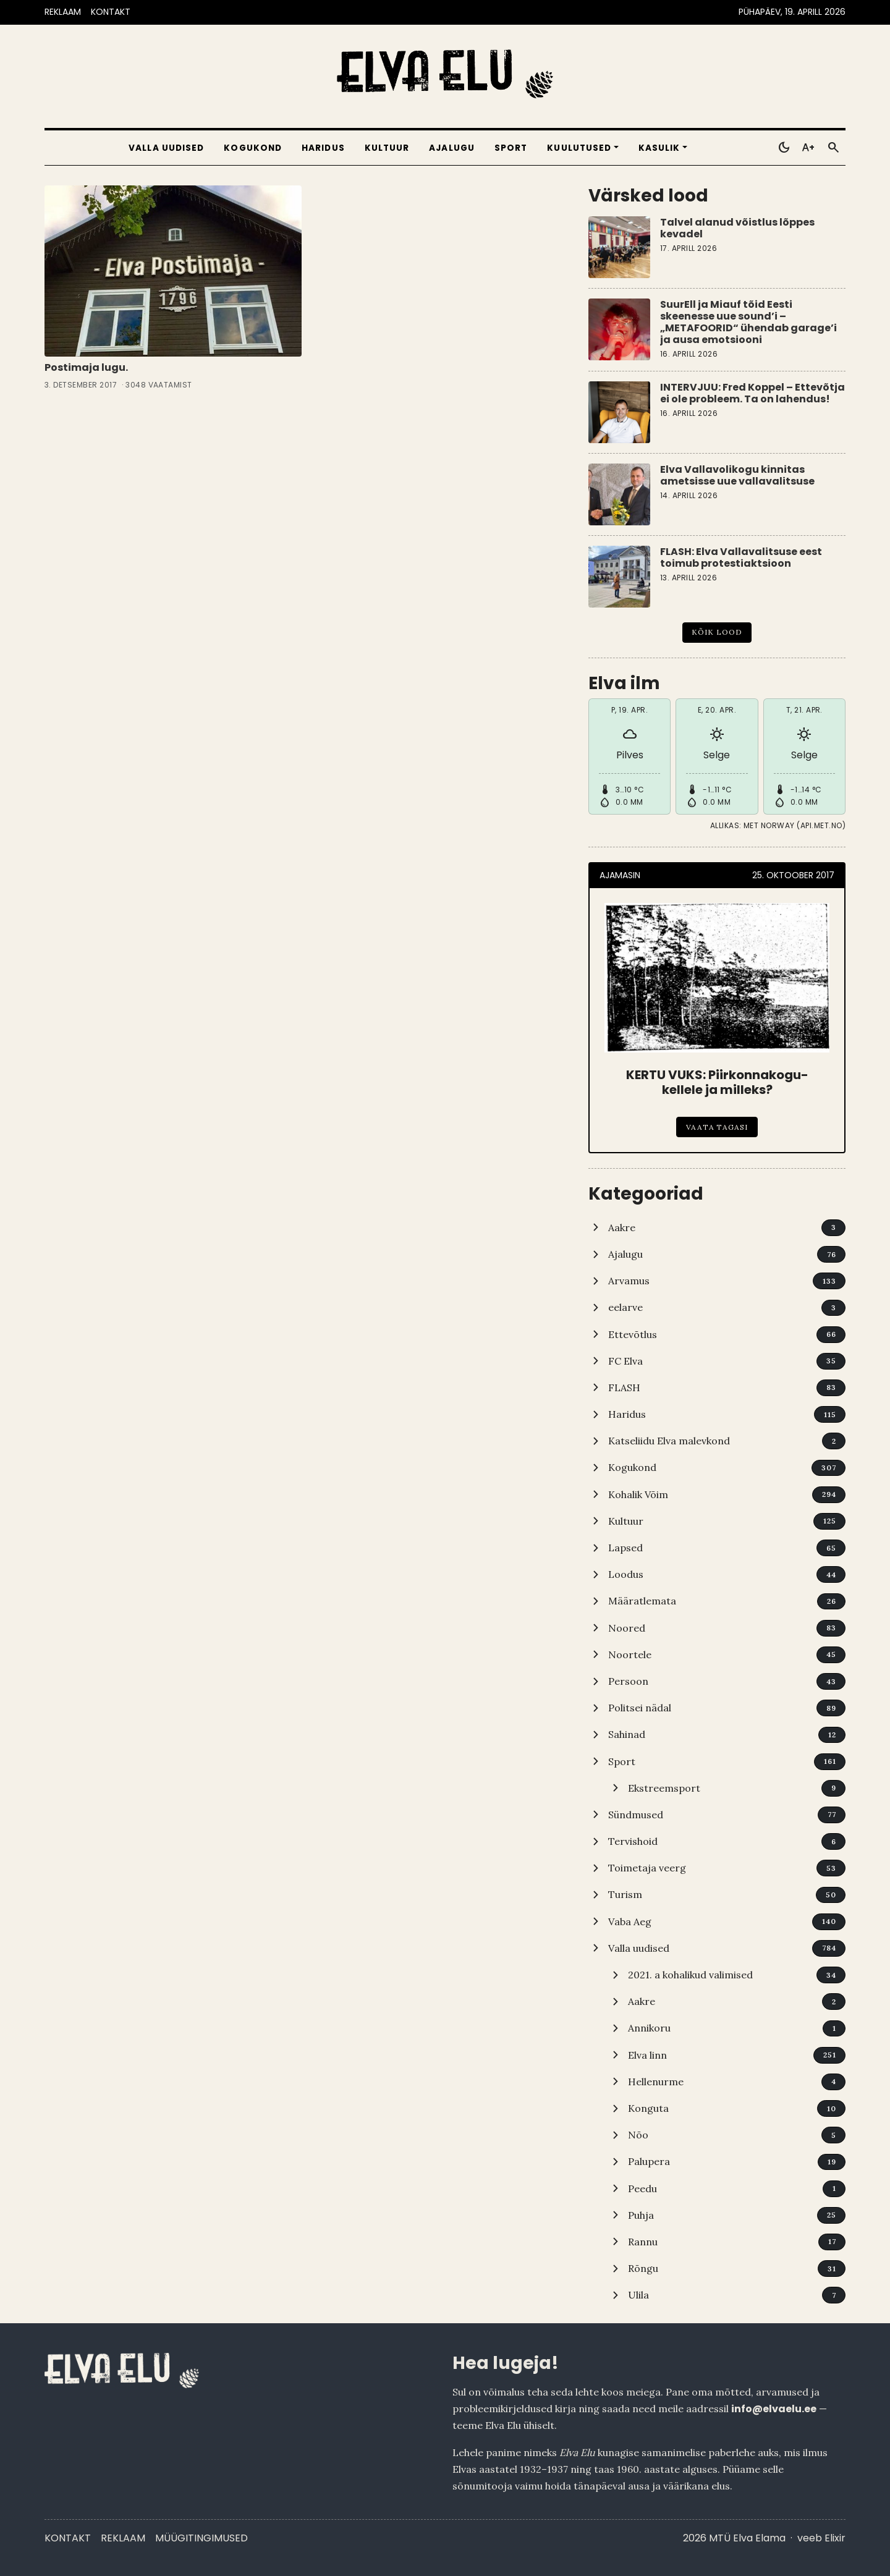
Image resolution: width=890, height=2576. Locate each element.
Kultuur (387, 148)
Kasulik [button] (659, 148)
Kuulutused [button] (579, 148)
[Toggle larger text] (808, 147)
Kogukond (253, 148)
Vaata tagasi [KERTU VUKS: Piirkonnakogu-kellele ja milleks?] (717, 1127)
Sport (510, 148)
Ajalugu (452, 148)
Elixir (835, 2538)
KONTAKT (110, 12)
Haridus (323, 148)
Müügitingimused (201, 2538)
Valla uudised (166, 148)
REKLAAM (62, 12)
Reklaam (123, 2538)
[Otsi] (833, 147)
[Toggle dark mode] (783, 147)
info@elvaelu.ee (773, 2409)
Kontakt (67, 2538)
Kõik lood (717, 632)
